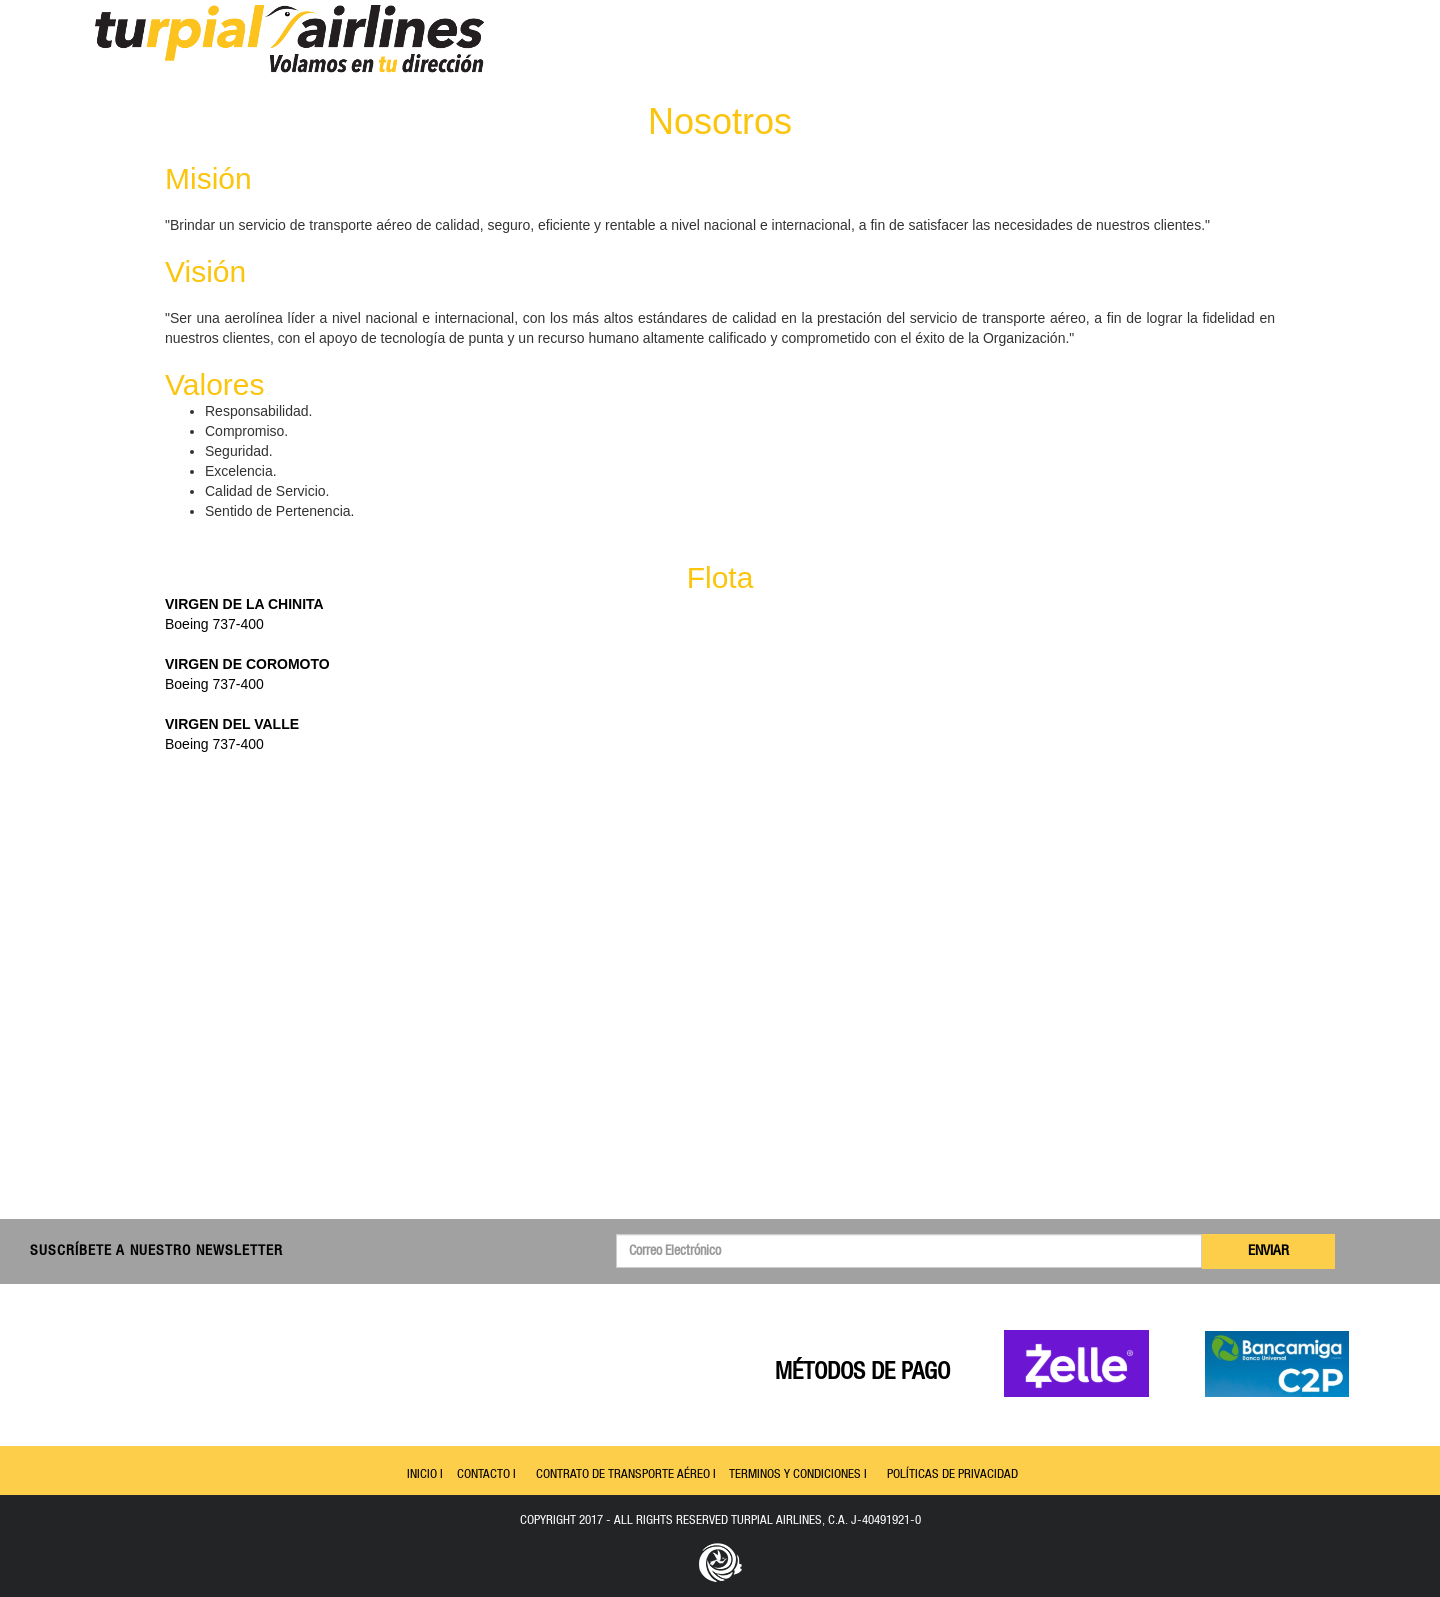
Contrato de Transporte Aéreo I (626, 1474)
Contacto (1203, 45)
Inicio (1033, 45)
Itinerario (1111, 45)
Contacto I (486, 1474)
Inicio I (425, 1474)
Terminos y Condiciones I (798, 1474)
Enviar (1268, 1251)
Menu (970, 45)
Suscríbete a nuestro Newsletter (156, 1251)
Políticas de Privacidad (952, 1474)
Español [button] (1297, 45)
